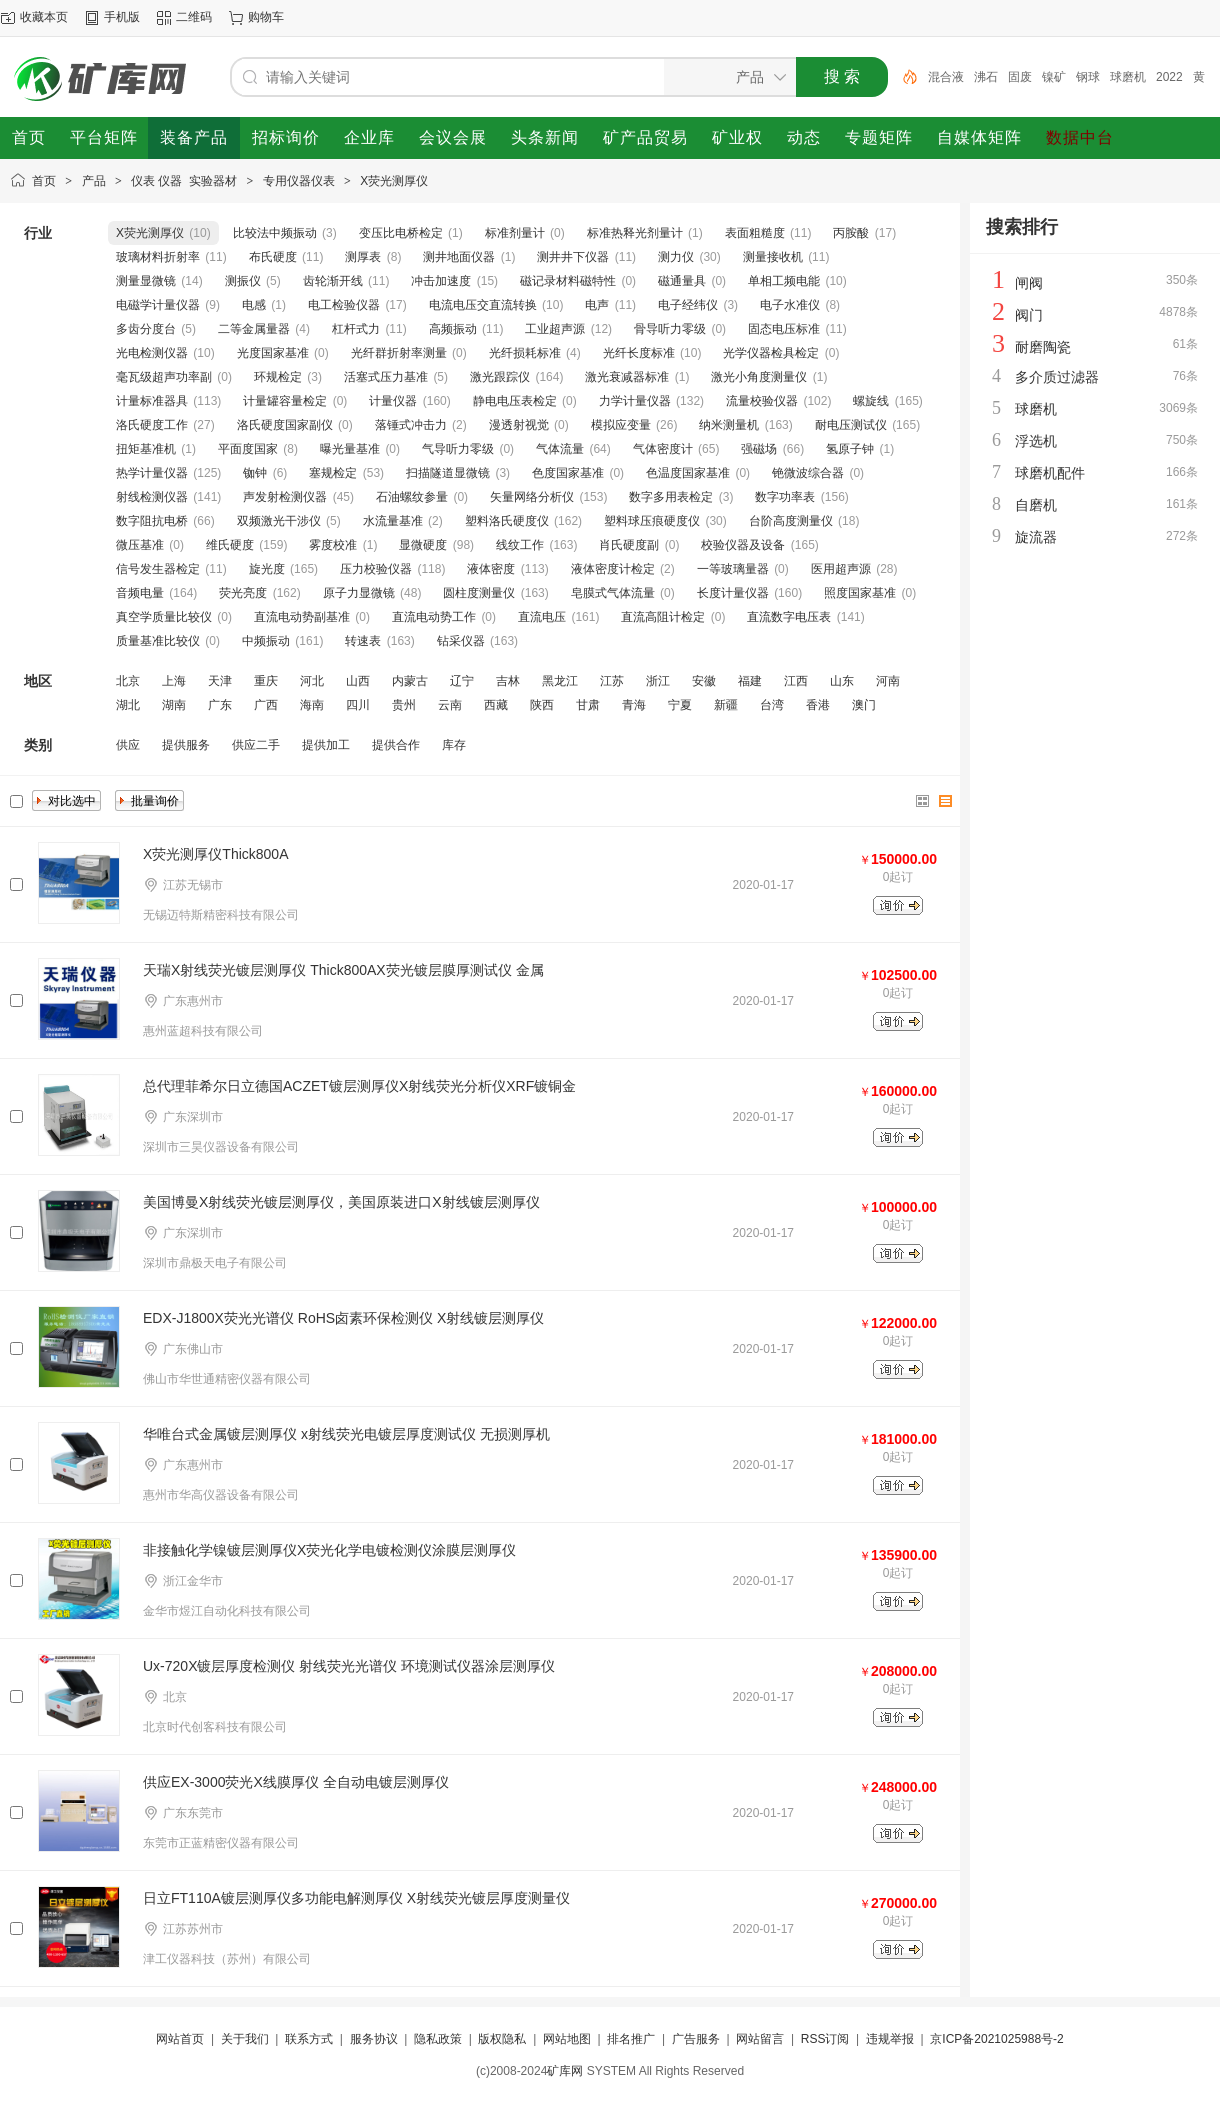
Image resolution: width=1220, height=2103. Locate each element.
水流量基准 (393, 521)
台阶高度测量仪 (791, 521)
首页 (44, 181)
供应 (128, 745)
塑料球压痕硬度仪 (652, 521)
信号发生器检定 (158, 569)
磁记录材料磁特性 (568, 281)
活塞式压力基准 (386, 377)
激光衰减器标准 (627, 377)
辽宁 (462, 681)
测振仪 (243, 281)
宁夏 (680, 705)
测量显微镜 (146, 281)
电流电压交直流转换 (483, 305)
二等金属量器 (254, 329)
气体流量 (560, 449)
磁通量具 (682, 281)
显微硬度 (423, 545)
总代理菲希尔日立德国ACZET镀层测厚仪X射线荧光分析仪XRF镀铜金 (359, 1086)
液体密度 (491, 569)
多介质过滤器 (1057, 377)
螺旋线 (871, 401)
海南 (312, 705)
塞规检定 (333, 473)
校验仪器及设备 (743, 545)
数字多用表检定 (671, 497)
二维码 (194, 17)
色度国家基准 (568, 473)
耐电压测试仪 (851, 425)
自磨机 (1036, 505)
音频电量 (140, 593)
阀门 (1029, 315)
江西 (796, 681)
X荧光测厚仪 (394, 181)
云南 (450, 705)
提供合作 (396, 745)
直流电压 (542, 617)
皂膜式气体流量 (613, 593)
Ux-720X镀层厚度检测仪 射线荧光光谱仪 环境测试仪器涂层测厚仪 (349, 1666)
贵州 (404, 705)
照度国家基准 (860, 593)
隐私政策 (438, 2039)
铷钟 (255, 473)
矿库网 (565, 2071)
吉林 (508, 681)
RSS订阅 (825, 2039)
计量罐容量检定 (285, 401)
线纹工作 (520, 545)
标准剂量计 (515, 233)
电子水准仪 (790, 305)
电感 (254, 305)
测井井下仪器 (573, 257)
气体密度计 (663, 449)
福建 (750, 681)
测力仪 (676, 257)
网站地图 (567, 2039)
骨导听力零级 (670, 329)
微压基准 (140, 545)
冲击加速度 (441, 281)
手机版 (122, 17)
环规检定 (278, 377)
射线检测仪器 (152, 497)
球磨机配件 (1050, 473)
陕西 (542, 705)
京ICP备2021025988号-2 (996, 2039)
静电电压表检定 (515, 401)
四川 (358, 705)
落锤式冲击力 (411, 425)
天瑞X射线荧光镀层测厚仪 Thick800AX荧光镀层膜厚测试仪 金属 (343, 970)
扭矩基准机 (146, 449)
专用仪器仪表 (299, 181)
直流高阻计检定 (663, 617)
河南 (888, 681)
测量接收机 (773, 257)
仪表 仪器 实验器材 (184, 181)
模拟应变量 (621, 425)
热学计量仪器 (152, 473)
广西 (266, 705)
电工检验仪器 (344, 305)
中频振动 (266, 641)
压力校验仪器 (376, 569)
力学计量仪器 (635, 401)
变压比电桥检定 (401, 233)
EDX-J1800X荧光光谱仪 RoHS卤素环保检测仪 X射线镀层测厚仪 (343, 1318)
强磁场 (759, 449)
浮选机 (1036, 441)
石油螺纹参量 (412, 497)
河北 (312, 681)
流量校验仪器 (762, 401)
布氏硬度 (273, 257)
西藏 (496, 705)
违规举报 (890, 2039)
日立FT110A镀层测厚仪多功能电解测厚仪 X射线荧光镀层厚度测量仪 (356, 1898)
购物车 (266, 17)
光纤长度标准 (639, 353)
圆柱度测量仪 (479, 593)
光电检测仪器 (152, 353)
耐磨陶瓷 (1043, 347)
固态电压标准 (784, 329)
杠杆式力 (356, 329)
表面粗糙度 (755, 233)
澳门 (864, 705)
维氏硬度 (230, 545)
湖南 (174, 705)
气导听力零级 (458, 449)
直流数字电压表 (789, 617)
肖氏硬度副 (629, 545)
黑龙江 (560, 681)
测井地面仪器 (459, 257)
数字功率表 (785, 497)
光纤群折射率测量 (399, 353)
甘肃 (588, 705)
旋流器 (1036, 537)
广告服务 (696, 2039)
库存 (454, 745)
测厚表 (363, 257)
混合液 (946, 77)
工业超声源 (555, 329)
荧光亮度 (243, 593)
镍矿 (1054, 77)
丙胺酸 (851, 233)
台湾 (772, 705)
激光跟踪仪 (500, 377)
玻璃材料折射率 (158, 257)
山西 (358, 681)
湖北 (128, 705)
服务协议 (374, 2039)
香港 (818, 705)
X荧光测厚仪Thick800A (215, 854)
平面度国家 (248, 449)
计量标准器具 (152, 401)
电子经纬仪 (688, 305)
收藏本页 (44, 17)
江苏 (612, 681)
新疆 (726, 705)
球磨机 (1128, 77)
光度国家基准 (273, 353)
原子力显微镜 (359, 593)
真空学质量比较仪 (164, 617)
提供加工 (326, 745)
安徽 (704, 681)
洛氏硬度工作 (152, 425)
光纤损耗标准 (525, 353)
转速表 (363, 641)
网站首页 (180, 2039)
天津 (220, 681)
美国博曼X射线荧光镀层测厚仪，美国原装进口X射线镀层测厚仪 (341, 1202)
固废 (1020, 77)
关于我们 (245, 2039)
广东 (220, 705)
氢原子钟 (850, 449)
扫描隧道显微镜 (448, 473)
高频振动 (453, 329)
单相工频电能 (784, 281)
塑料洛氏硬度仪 (507, 521)
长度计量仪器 (733, 593)
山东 (842, 681)
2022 (1169, 77)
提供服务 (186, 745)
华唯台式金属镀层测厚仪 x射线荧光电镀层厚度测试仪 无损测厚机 (346, 1434)
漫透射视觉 (519, 425)
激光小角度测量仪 (759, 377)
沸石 (986, 77)
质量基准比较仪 (158, 641)
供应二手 (256, 745)
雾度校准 (333, 545)
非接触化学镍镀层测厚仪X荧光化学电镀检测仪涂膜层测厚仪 (329, 1550)
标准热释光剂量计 (635, 233)
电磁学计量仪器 (158, 305)
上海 (174, 681)
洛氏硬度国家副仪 (285, 425)
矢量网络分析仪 (532, 497)
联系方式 (309, 2039)
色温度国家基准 (688, 473)
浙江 (658, 681)
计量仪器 (393, 401)
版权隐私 (502, 2039)
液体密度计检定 (613, 569)
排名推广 (631, 2039)
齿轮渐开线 (333, 281)
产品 (94, 181)
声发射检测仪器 (285, 497)
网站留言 (760, 2039)
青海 (634, 705)
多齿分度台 (146, 329)
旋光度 (267, 569)
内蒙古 (410, 681)
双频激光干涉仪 (279, 521)
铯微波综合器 (808, 473)
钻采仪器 (461, 641)
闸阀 (1029, 283)
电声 (597, 305)
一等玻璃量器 (733, 569)
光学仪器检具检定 (771, 353)
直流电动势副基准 (302, 617)
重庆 (266, 681)
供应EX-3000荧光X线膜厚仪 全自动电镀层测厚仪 (296, 1782)
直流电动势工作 (434, 617)
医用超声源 (841, 569)
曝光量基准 (350, 449)
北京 (128, 681)
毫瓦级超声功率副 (164, 377)
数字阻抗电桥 (152, 521)
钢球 (1088, 77)
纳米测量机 (729, 425)
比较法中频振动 (275, 233)
